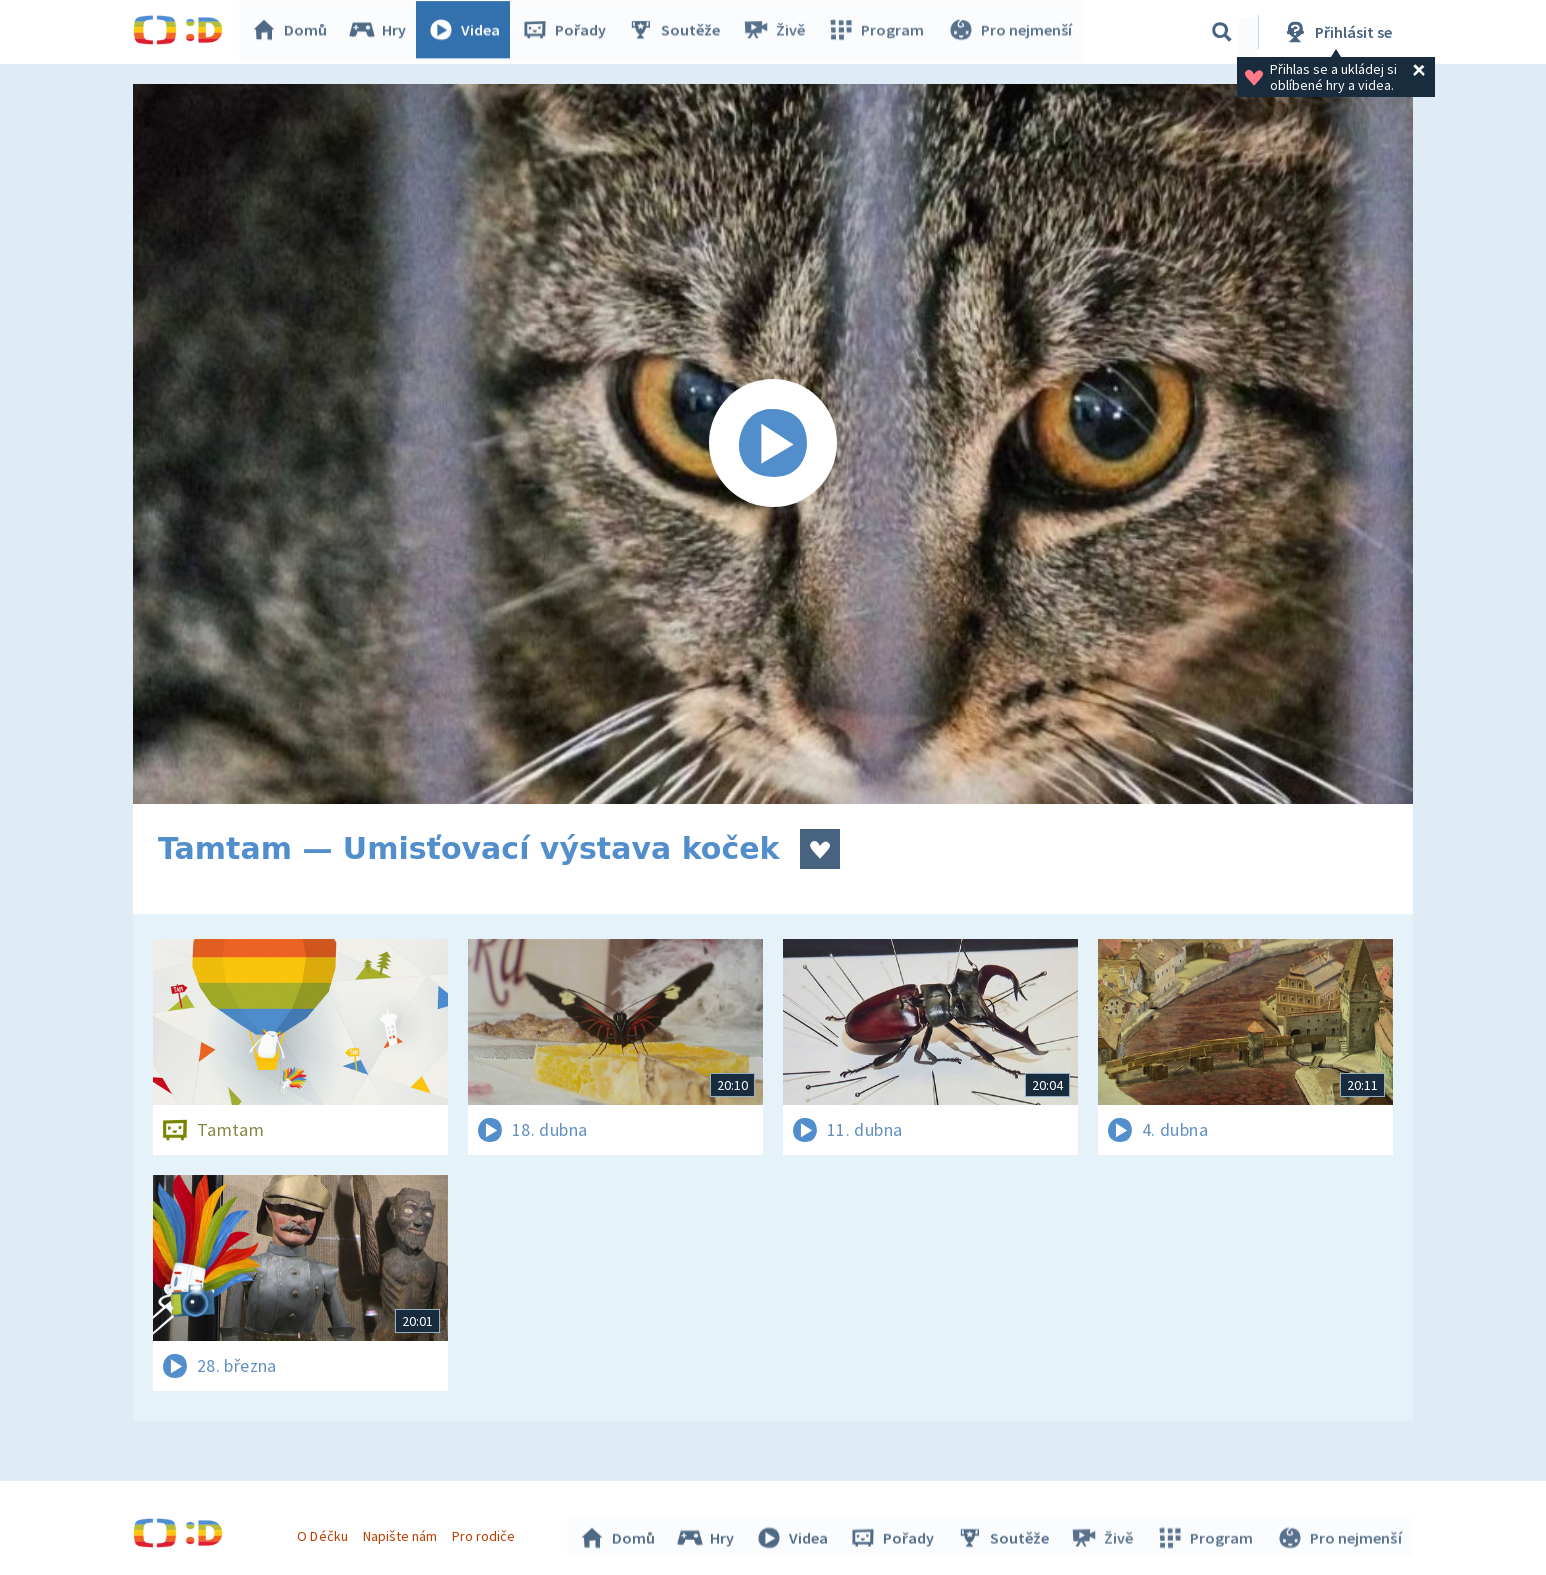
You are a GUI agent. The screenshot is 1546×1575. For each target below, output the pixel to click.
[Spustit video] (773, 444)
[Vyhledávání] (1222, 32)
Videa (469, 32)
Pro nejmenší (1011, 32)
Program (879, 32)
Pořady (569, 32)
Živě (778, 32)
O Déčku (325, 1533)
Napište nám (402, 1533)
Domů (294, 32)
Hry (382, 32)
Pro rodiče (486, 1533)
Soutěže (679, 32)
